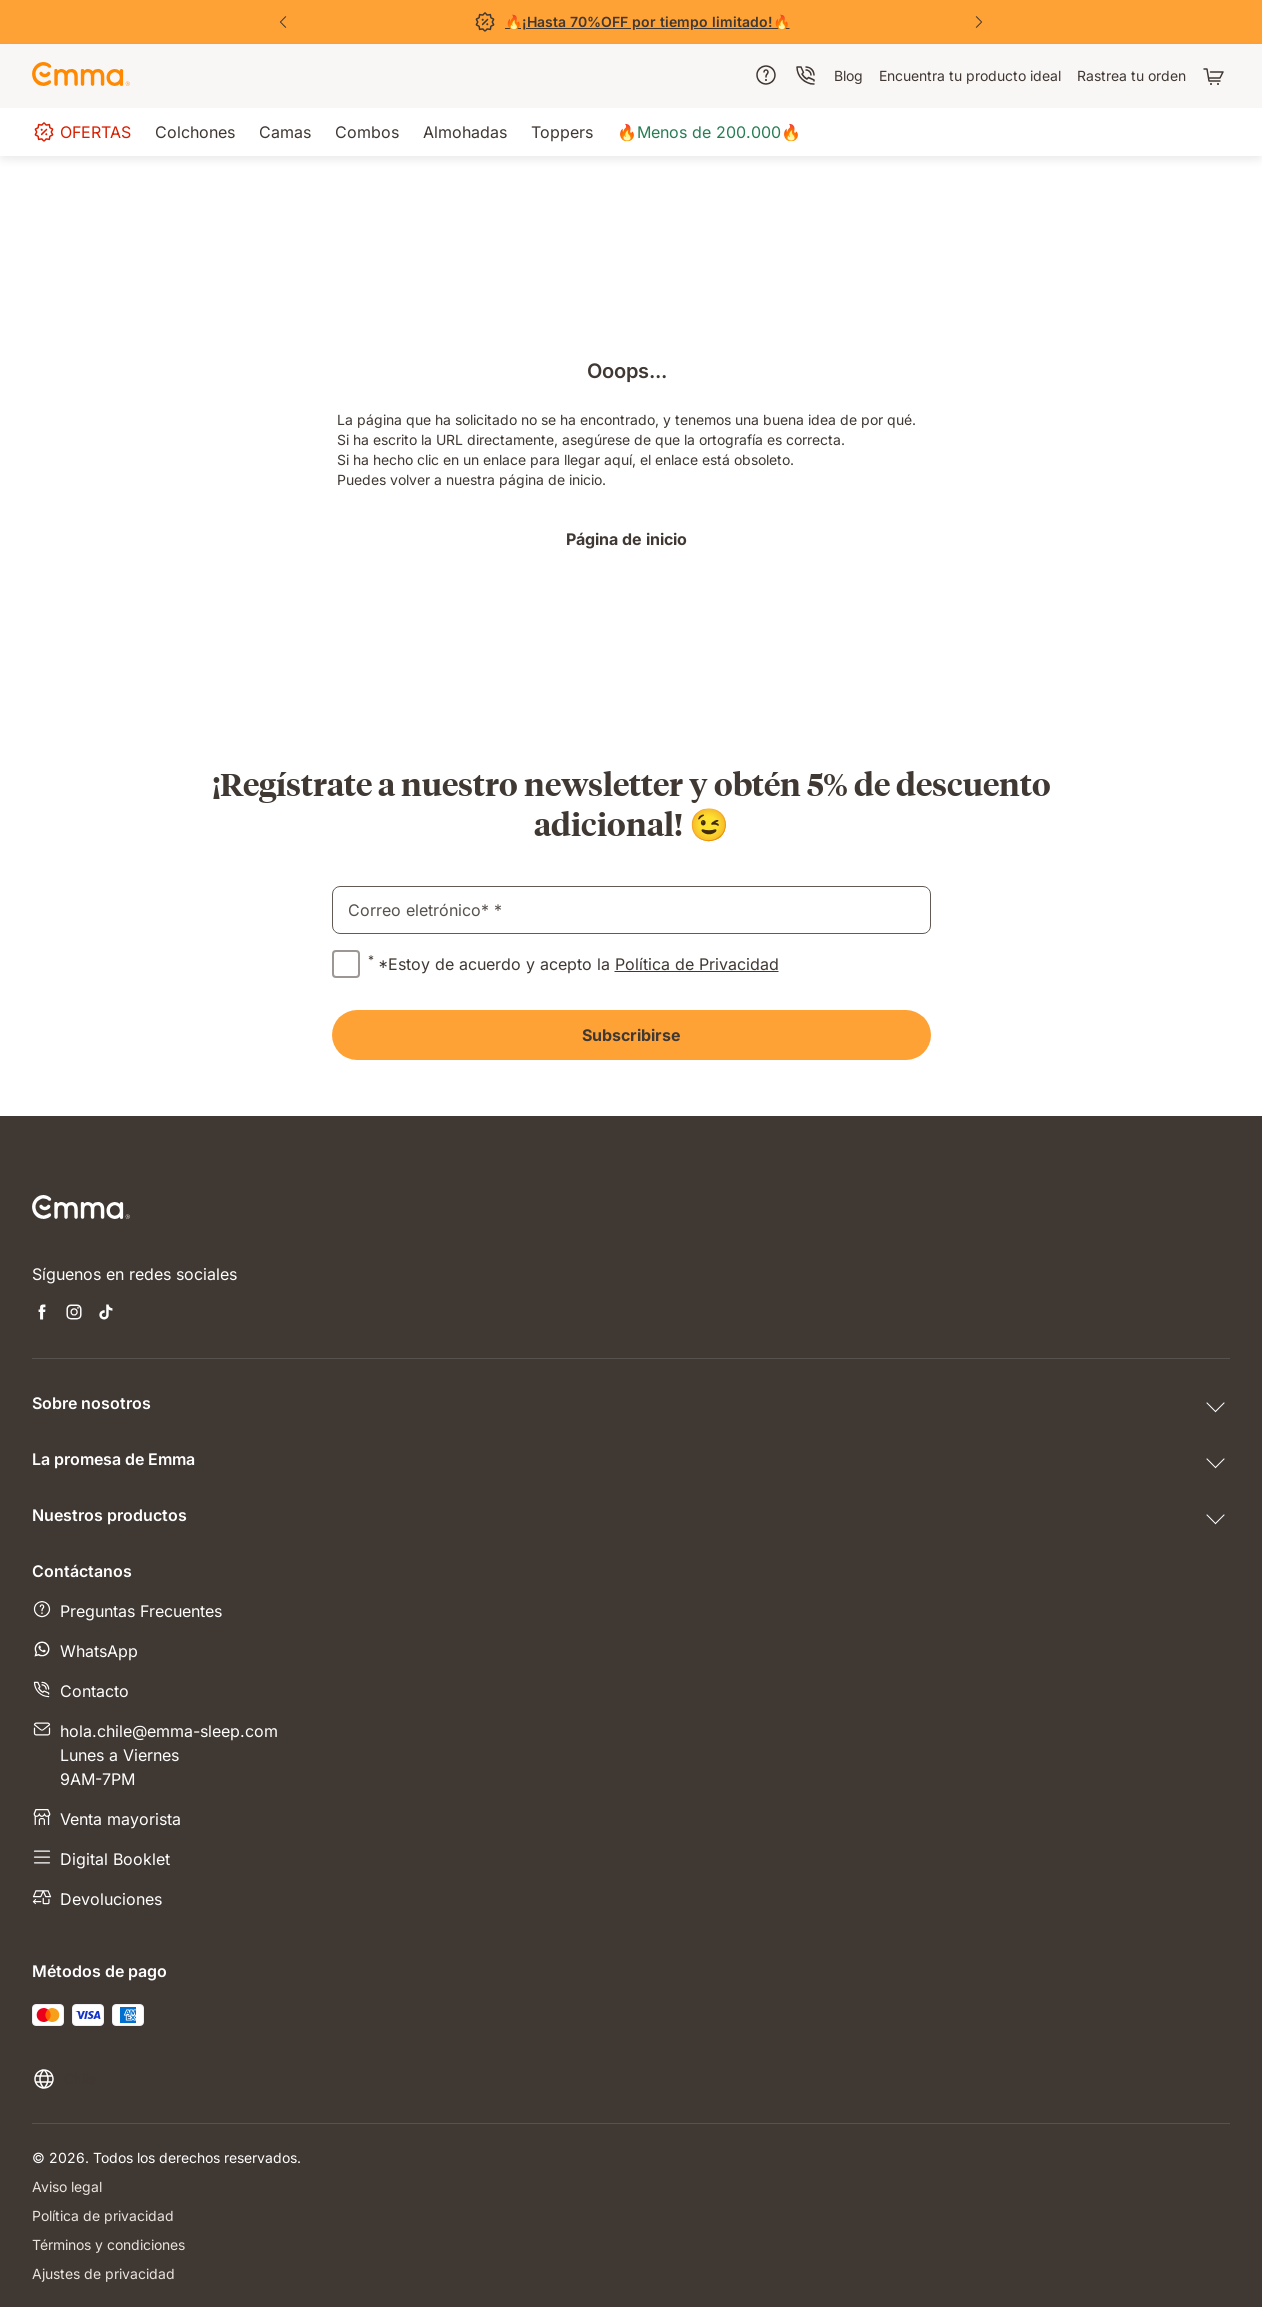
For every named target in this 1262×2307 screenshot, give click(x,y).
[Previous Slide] (283, 22)
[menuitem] (766, 75)
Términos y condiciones (108, 2244)
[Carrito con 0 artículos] (1216, 76)
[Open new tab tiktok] (106, 1314)
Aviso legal (67, 2186)
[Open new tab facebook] (42, 1314)
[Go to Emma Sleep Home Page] (81, 76)
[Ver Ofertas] (631, 22)
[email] (631, 910)
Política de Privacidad (697, 964)
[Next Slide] (979, 22)
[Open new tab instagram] (74, 1314)
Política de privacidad (103, 2215)
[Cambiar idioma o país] (64, 2079)
